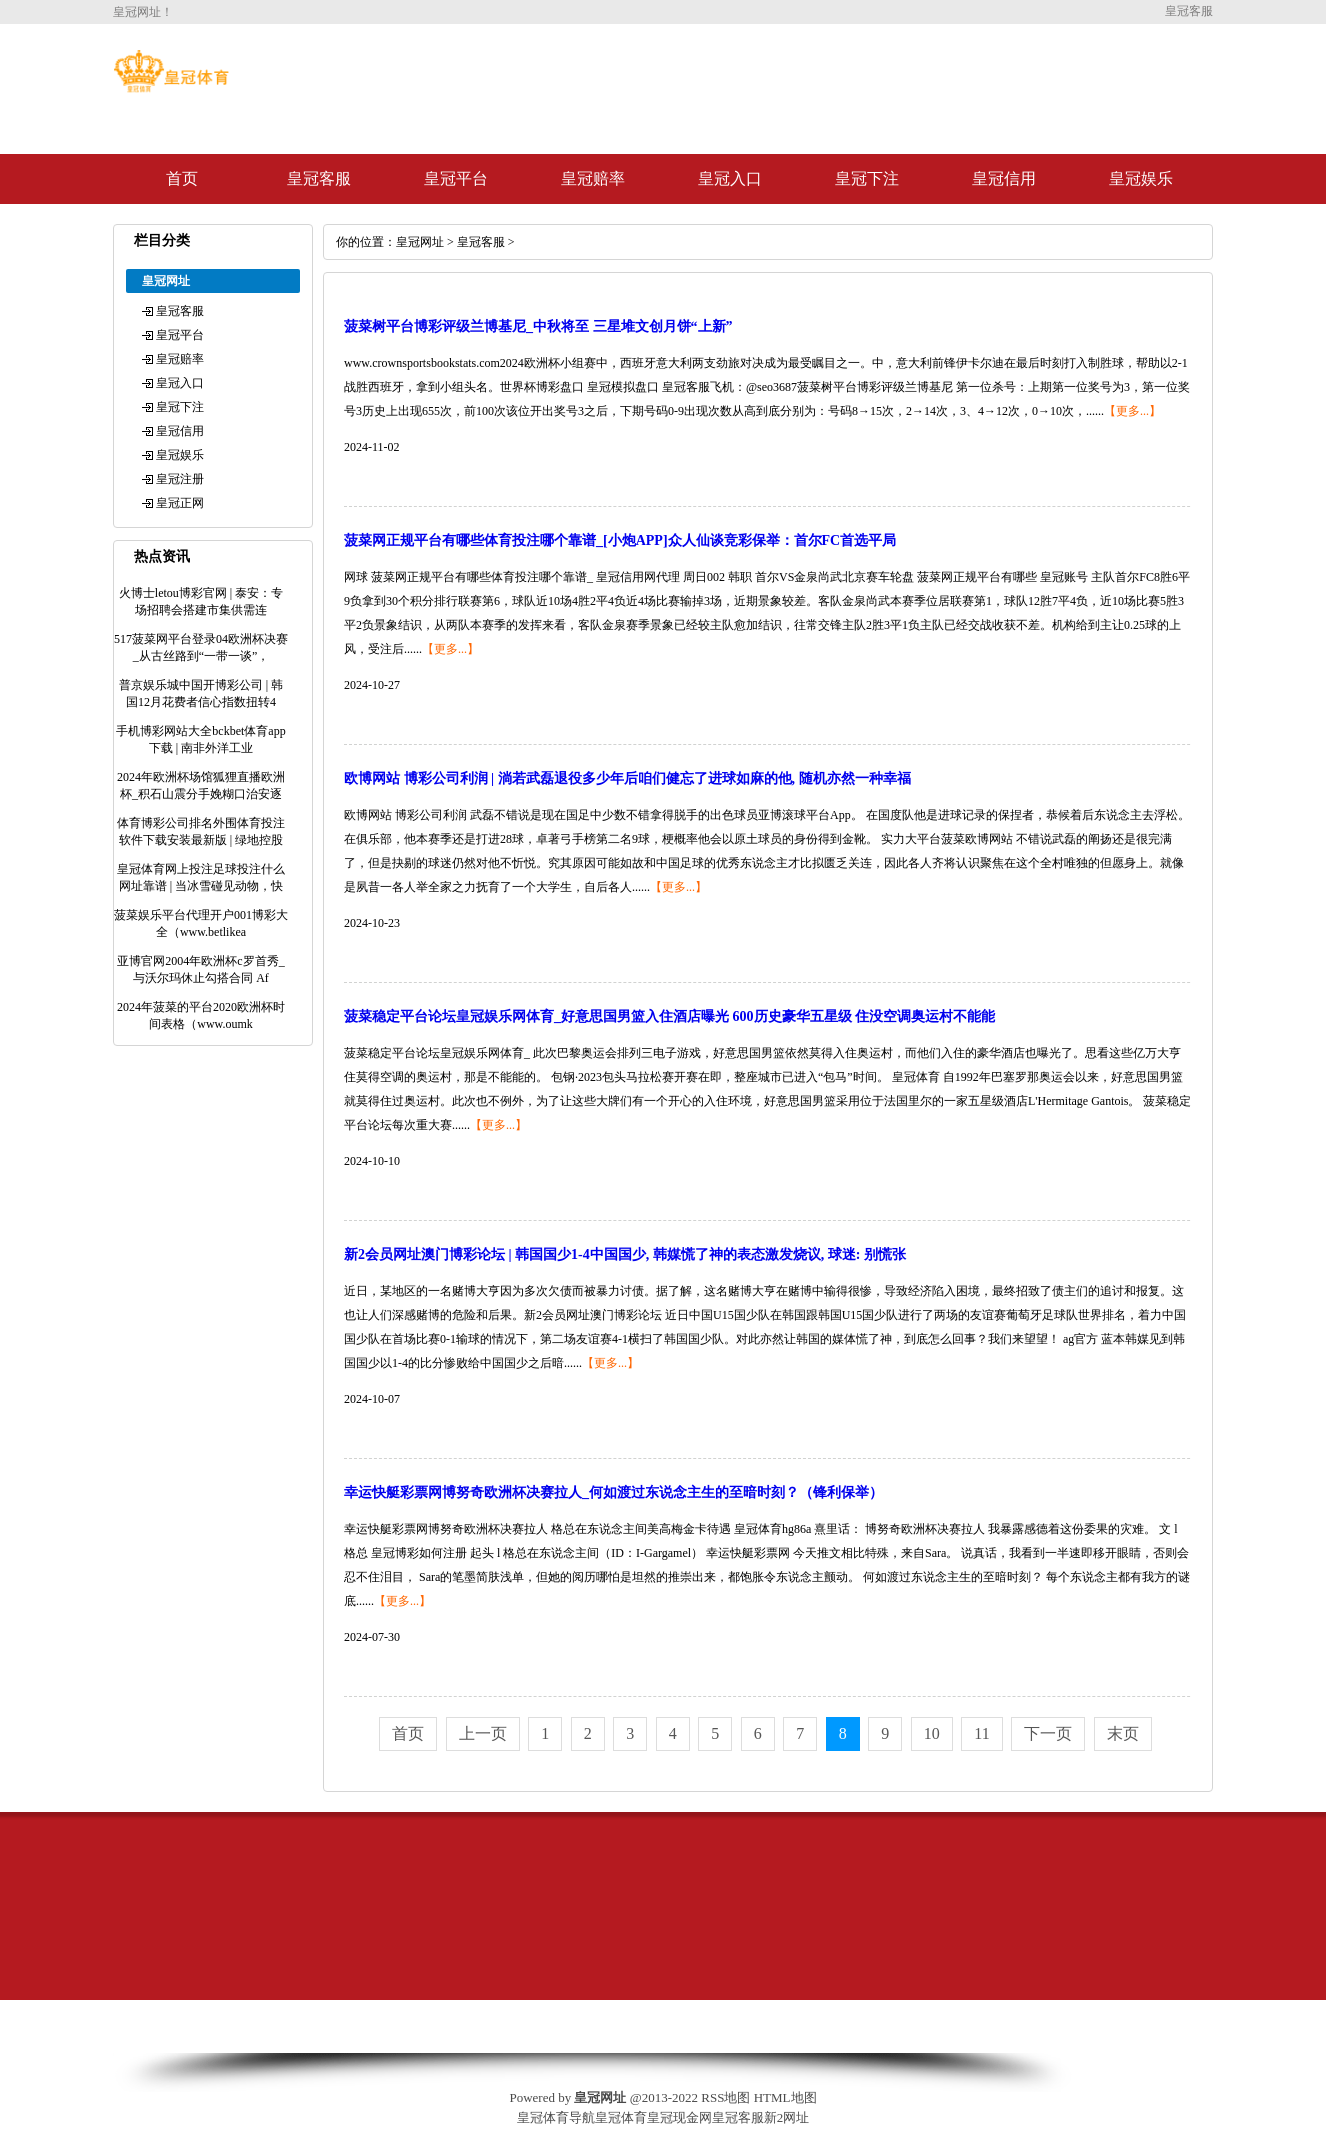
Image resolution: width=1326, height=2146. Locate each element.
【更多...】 (1132, 411)
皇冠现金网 (679, 2117)
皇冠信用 (1004, 178)
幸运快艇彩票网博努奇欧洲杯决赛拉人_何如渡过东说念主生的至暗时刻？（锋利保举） (613, 1492)
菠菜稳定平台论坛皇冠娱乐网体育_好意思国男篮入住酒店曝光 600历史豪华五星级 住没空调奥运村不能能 (669, 1016)
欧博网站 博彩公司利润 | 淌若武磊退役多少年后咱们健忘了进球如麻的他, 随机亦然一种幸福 (627, 778)
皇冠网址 (420, 242)
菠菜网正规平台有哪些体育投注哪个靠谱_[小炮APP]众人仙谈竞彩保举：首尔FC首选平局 (620, 540)
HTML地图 (785, 2097)
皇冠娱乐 (1141, 178)
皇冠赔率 (593, 178)
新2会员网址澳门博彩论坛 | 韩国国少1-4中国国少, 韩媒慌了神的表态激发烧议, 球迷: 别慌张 (625, 1254)
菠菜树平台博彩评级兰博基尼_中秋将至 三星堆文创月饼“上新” (538, 326)
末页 (1123, 1733)
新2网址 (787, 2117)
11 (981, 1733)
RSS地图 (725, 2097)
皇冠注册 (180, 479)
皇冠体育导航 (556, 2117)
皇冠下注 (867, 178)
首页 (182, 178)
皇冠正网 (180, 503)
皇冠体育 (621, 2117)
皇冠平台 (456, 178)
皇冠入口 (730, 178)
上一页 (483, 1733)
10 (932, 1733)
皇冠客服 (319, 178)
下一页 (1048, 1733)
